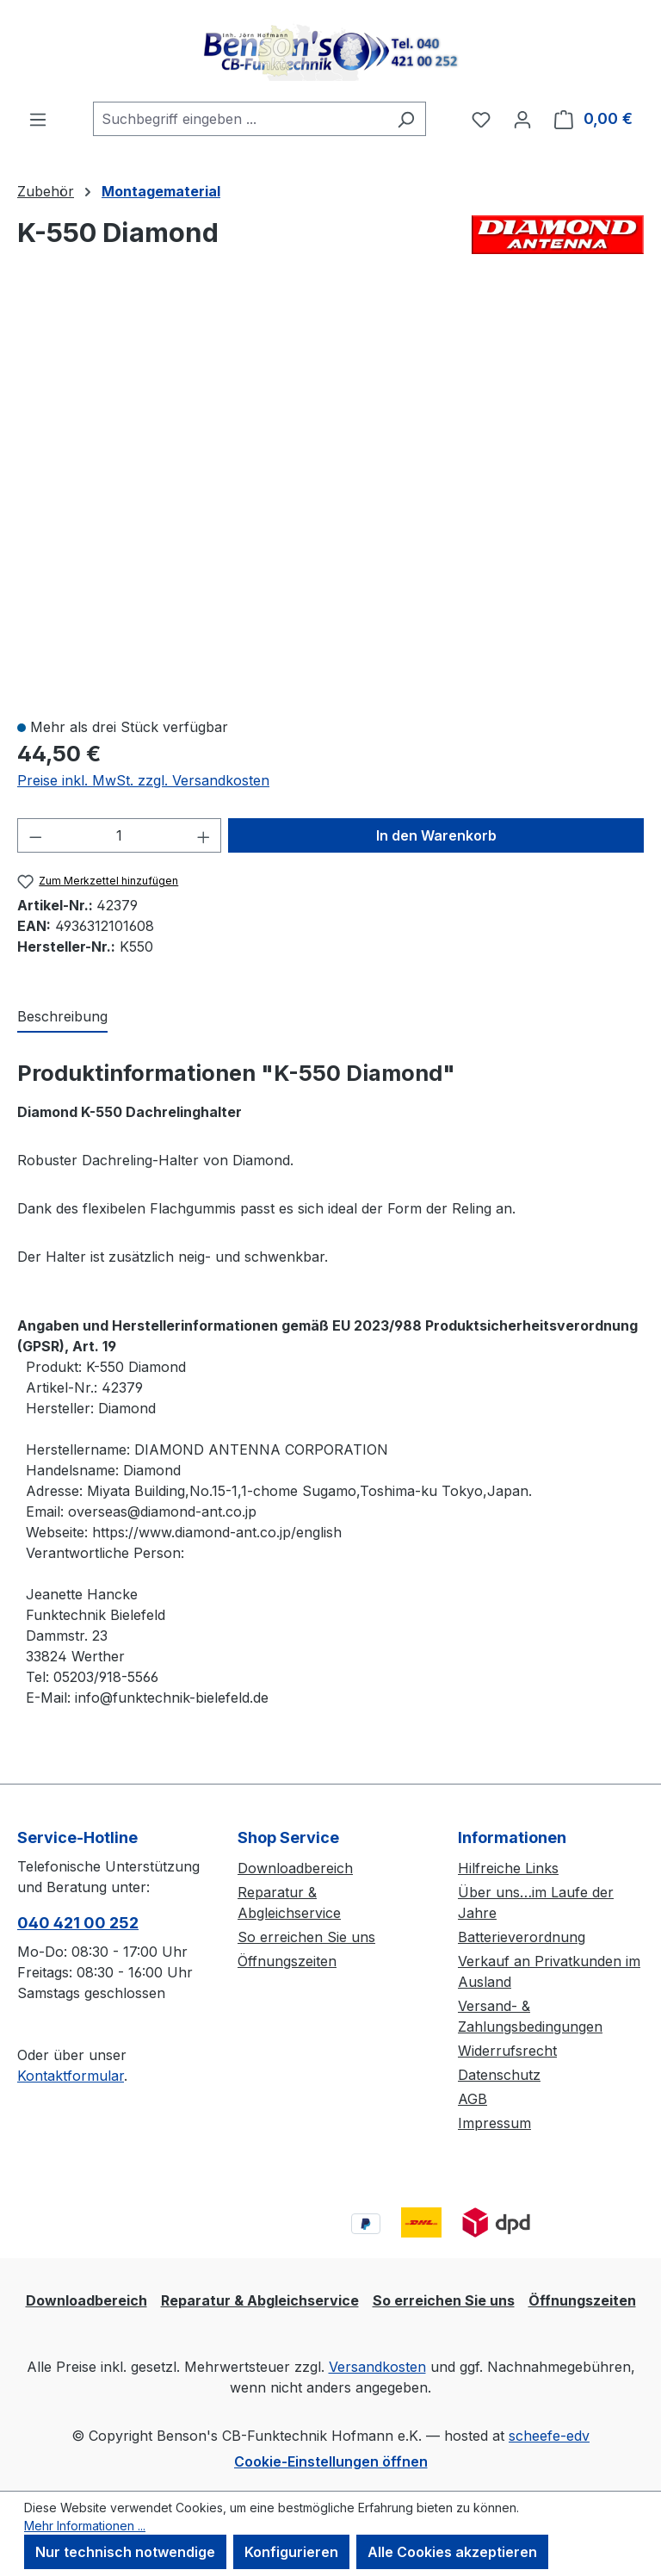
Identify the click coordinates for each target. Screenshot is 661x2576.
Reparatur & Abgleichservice (260, 2300)
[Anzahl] (120, 835)
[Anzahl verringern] (35, 835)
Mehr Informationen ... (84, 2525)
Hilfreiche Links (508, 1868)
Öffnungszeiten (287, 1961)
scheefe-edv (549, 2435)
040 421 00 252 (78, 1923)
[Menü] (38, 119)
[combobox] (239, 119)
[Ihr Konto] (522, 119)
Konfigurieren (291, 2551)
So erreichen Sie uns (306, 1937)
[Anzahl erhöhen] (204, 835)
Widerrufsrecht (507, 2050)
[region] (330, 500)
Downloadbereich (295, 1868)
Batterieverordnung (521, 1937)
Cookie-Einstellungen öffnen (331, 2461)
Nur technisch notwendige (125, 2551)
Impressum (494, 2123)
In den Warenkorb (436, 835)
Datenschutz (499, 2074)
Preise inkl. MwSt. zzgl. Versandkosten (143, 780)
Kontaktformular (70, 2075)
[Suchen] (406, 119)
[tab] (62, 1017)
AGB (472, 2098)
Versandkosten (377, 2366)
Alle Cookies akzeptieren (452, 2551)
